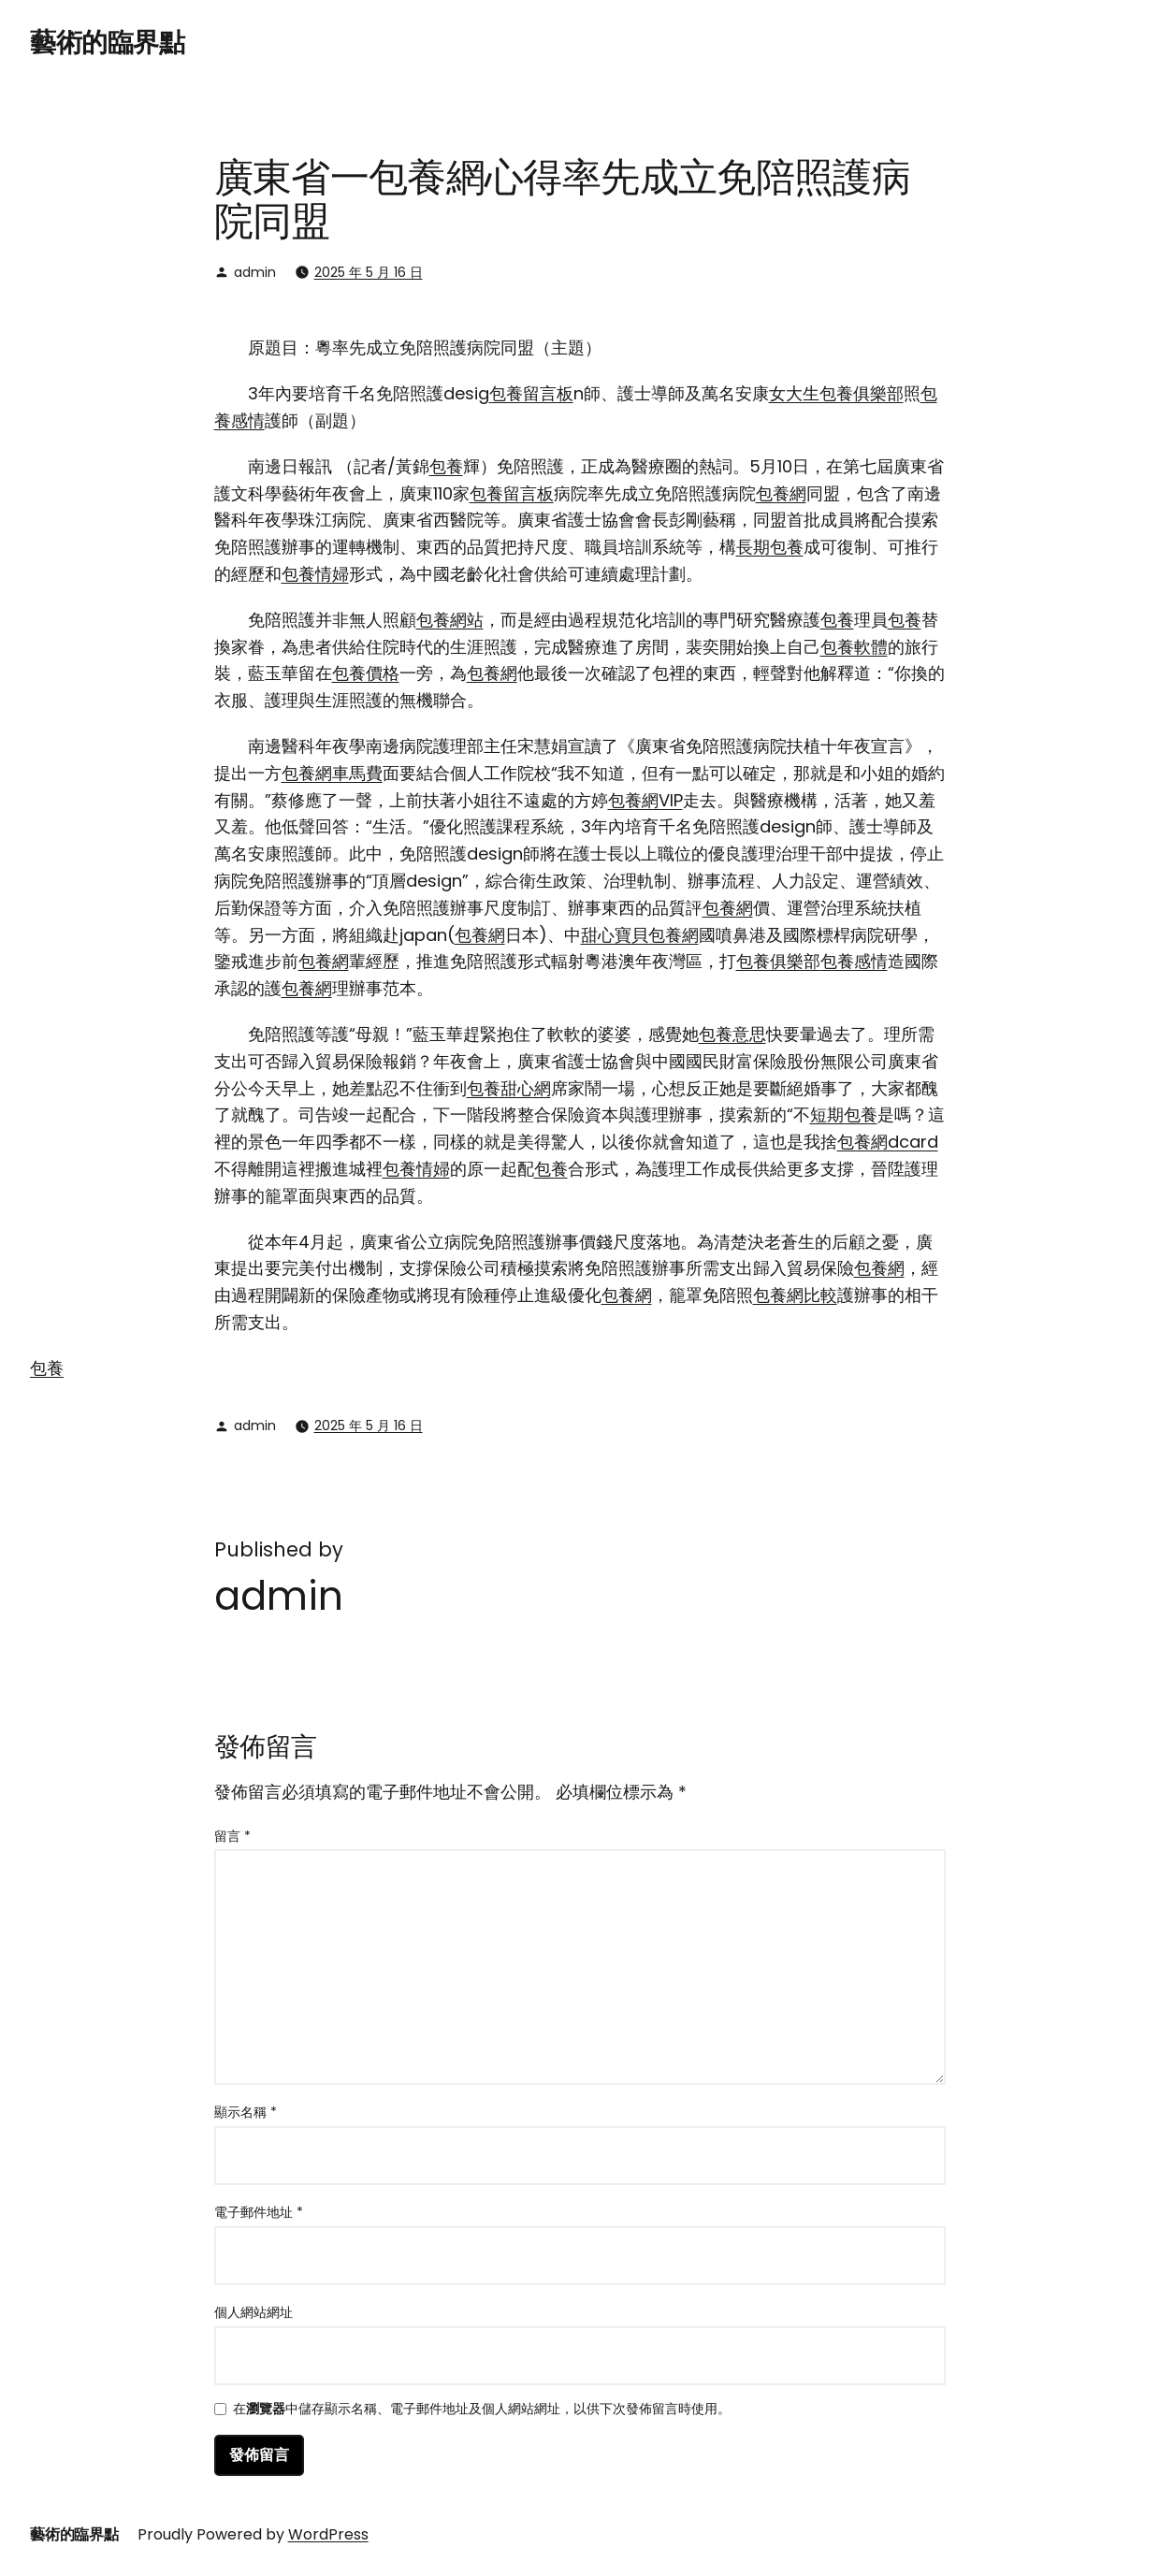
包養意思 (732, 1034)
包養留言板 (531, 393)
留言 (232, 1836)
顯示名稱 (245, 2112)
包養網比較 (795, 1295)
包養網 (781, 493)
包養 (446, 466)
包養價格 (365, 673)
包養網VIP (645, 800)
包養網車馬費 (332, 773)
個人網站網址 (253, 2312)
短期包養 (843, 1114)
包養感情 (854, 961)
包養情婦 (315, 574)
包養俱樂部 (778, 961)
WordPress (328, 2534)
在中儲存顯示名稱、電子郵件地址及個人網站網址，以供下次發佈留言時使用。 (482, 2410)
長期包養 (770, 546)
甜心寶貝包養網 (640, 935)
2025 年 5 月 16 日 (368, 272)
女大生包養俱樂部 (836, 393)
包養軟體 (854, 646)
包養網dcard (887, 1141)
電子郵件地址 (258, 2212)
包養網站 (450, 619)
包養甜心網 (509, 1088)
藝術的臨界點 (107, 42)
